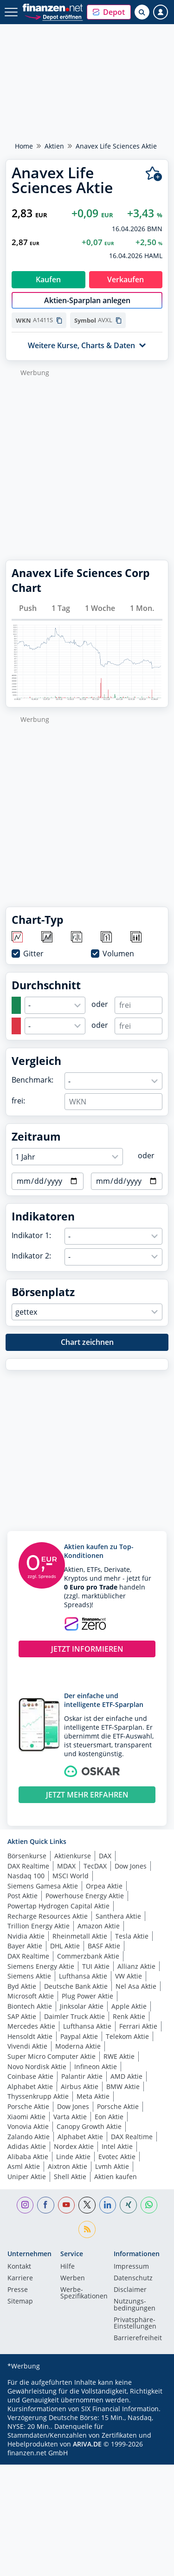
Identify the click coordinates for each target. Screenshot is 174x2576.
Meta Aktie (93, 2096)
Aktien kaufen (115, 2176)
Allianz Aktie (136, 1966)
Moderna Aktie (78, 2046)
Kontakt (19, 2267)
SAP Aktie (21, 2016)
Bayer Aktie (24, 1945)
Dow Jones (131, 1866)
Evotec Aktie (116, 2156)
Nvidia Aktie (26, 1936)
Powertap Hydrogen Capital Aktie (58, 1905)
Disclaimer (130, 2290)
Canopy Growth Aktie (89, 2126)
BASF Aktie (104, 1945)
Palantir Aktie (82, 2076)
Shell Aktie (70, 2176)
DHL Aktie (65, 1945)
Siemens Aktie (29, 1976)
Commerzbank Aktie (88, 1956)
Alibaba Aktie (27, 2156)
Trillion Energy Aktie (38, 1925)
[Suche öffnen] (142, 12)
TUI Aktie (96, 1966)
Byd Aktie (21, 1986)
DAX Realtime (28, 1866)
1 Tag (61, 608)
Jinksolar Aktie (81, 2006)
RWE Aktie (119, 2056)
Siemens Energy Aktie (40, 1966)
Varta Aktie (70, 2116)
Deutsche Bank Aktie (76, 1986)
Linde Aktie (73, 2156)
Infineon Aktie (95, 2066)
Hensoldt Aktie (29, 2036)
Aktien (54, 146)
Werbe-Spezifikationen (84, 2293)
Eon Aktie (109, 2116)
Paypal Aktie (79, 2036)
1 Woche (100, 608)
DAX (105, 1855)
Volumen (118, 953)
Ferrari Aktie (138, 2026)
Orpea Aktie (104, 1886)
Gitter (33, 953)
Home (24, 146)
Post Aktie (22, 1895)
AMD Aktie (126, 2076)
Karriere (20, 2278)
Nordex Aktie (74, 2146)
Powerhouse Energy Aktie (84, 1895)
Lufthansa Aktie (83, 1976)
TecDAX (95, 1866)
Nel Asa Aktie (136, 1986)
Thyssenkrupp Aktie (38, 2096)
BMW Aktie (123, 2086)
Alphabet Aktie (30, 2086)
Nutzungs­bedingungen (134, 2305)
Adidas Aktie (26, 2146)
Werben (72, 2278)
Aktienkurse (72, 1855)
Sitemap (20, 2301)
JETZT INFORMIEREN (87, 1649)
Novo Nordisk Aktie (36, 2066)
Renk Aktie (129, 2016)
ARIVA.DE (87, 2444)
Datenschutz (133, 2278)
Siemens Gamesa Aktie (42, 1886)
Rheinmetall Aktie (79, 1936)
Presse (17, 2290)
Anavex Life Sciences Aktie (116, 146)
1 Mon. (142, 608)
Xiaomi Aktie (26, 2116)
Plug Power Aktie (87, 1996)
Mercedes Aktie (31, 2026)
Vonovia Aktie (28, 2126)
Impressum (131, 2267)
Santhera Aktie (118, 1916)
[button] (109, 12)
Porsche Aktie (28, 2106)
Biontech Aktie (29, 2006)
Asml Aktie (23, 2166)
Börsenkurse (26, 1855)
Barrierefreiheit (138, 2338)
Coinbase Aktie (30, 2076)
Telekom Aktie (127, 2036)
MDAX (66, 1866)
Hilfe (67, 2267)
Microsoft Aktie (30, 1996)
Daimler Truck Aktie (74, 2016)
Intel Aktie (117, 2146)
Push (28, 608)
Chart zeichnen (87, 1342)
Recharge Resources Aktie (47, 1916)
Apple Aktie (129, 2006)
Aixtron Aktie (67, 2166)
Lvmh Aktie (112, 2166)
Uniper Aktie (26, 2176)
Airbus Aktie (79, 2086)
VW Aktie (128, 1976)
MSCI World (70, 1875)
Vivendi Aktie (27, 2046)
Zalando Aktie (28, 2136)
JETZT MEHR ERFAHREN (87, 1795)
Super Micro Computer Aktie (51, 2056)
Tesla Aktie (131, 1936)
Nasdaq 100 (26, 1875)
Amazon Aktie (98, 1925)
